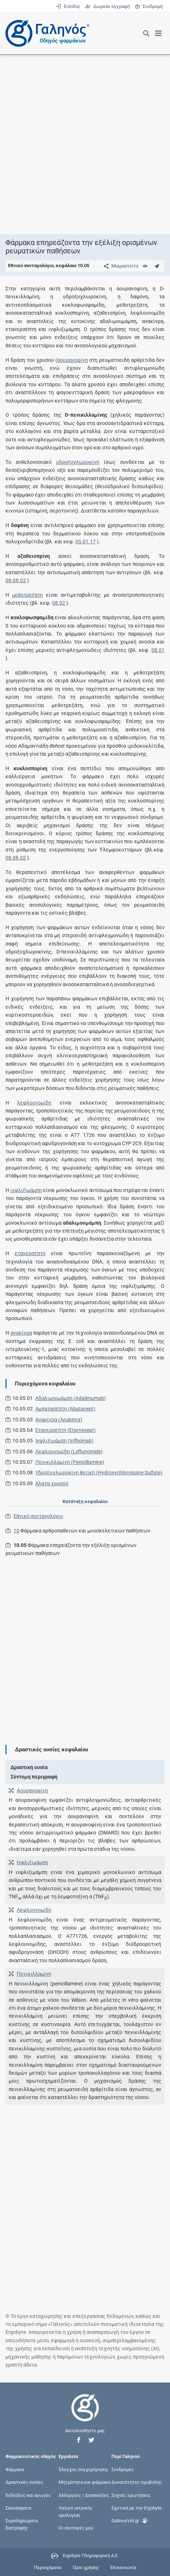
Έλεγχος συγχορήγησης (83, 2469)
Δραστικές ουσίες (24, 2482)
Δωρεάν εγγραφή (108, 6)
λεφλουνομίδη (34, 1103)
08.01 (158, 650)
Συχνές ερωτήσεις (131, 2495)
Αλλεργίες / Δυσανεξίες (84, 2495)
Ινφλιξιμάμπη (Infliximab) (64, 1441)
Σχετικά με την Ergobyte (136, 2507)
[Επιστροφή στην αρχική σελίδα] (85, 2414)
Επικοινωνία (123, 2567)
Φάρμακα (14, 2469)
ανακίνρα (21, 1333)
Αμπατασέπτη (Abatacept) (65, 1409)
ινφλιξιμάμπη (26, 1190)
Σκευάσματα (18, 2507)
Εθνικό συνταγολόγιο (38, 1516)
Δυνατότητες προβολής (136, 2482)
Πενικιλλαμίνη (34, 1974)
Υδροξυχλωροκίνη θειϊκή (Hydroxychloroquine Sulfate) (98, 1472)
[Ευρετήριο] (145, 266)
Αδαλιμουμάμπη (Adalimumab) (70, 1398)
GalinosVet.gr (129, 2520)
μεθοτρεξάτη (27, 595)
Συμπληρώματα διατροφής (21, 2524)
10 (16, 1531)
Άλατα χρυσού (51, 1483)
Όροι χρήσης (86, 2567)
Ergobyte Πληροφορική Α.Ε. (91, 2556)
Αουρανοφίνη (32, 1790)
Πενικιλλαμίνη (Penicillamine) (69, 1462)
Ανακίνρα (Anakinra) (58, 1419)
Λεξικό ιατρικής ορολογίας (75, 2511)
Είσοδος (69, 6)
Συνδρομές (122, 2469)
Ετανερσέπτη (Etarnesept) (65, 1430)
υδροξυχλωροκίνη (77, 462)
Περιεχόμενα (47, 2567)
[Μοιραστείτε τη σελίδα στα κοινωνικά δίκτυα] (120, 266)
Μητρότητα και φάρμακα (84, 2482)
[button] (78, 2440)
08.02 (58, 603)
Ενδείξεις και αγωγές (28, 2495)
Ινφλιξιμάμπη (32, 1862)
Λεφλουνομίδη (34, 1910)
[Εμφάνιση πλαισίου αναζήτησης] (146, 33)
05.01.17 (85, 541)
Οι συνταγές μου (76, 2528)
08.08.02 (15, 580)
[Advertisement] (85, 144)
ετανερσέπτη (30, 1253)
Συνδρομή (149, 6)
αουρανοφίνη (72, 360)
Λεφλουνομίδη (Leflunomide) (69, 1451)
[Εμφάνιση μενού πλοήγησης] (159, 33)
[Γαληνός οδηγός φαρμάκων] (45, 33)
